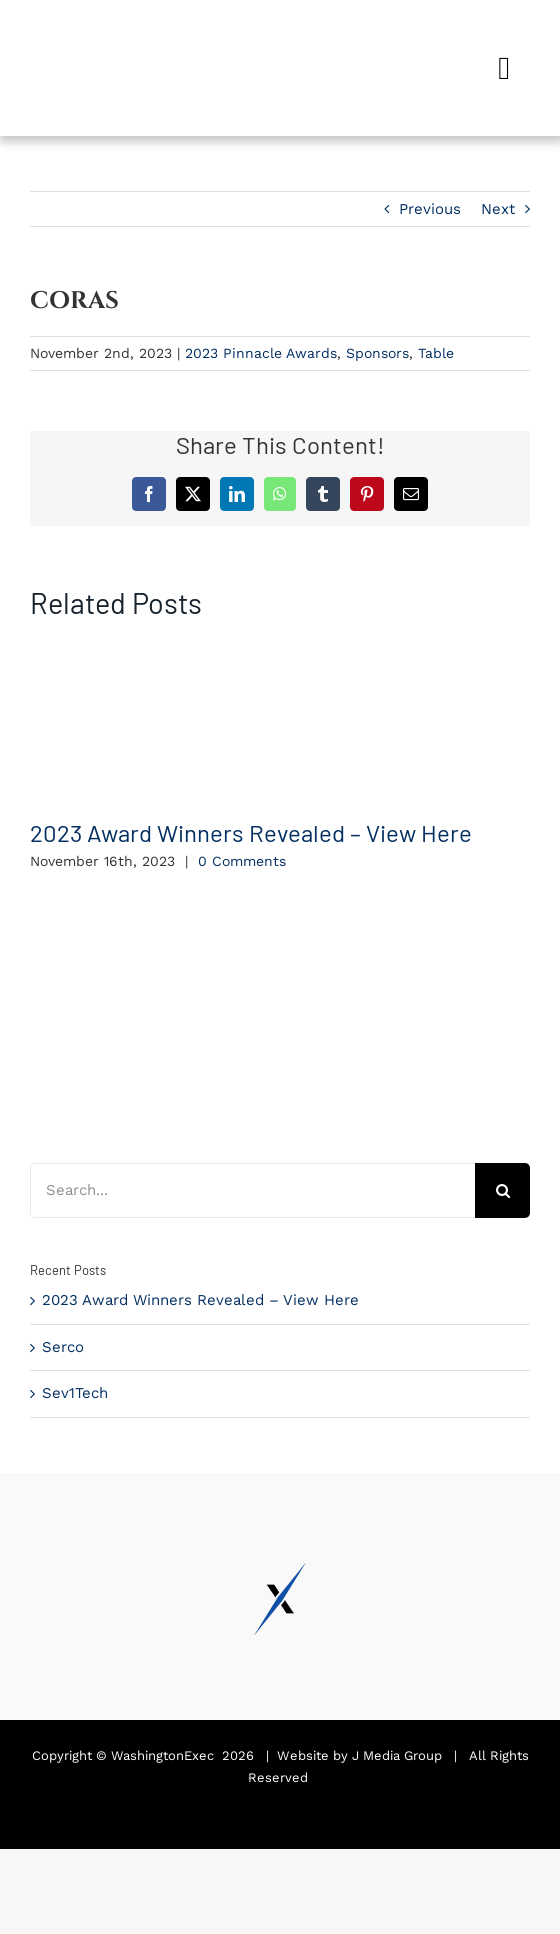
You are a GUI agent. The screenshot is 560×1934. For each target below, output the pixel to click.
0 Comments (242, 861)
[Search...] (252, 1190)
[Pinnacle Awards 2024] (105, 37)
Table (436, 353)
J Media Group (397, 1755)
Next (498, 209)
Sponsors (377, 353)
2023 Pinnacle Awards (261, 353)
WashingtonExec (162, 1755)
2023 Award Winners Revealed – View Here (251, 832)
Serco (63, 1347)
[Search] (502, 1190)
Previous (430, 209)
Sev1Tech (75, 1393)
